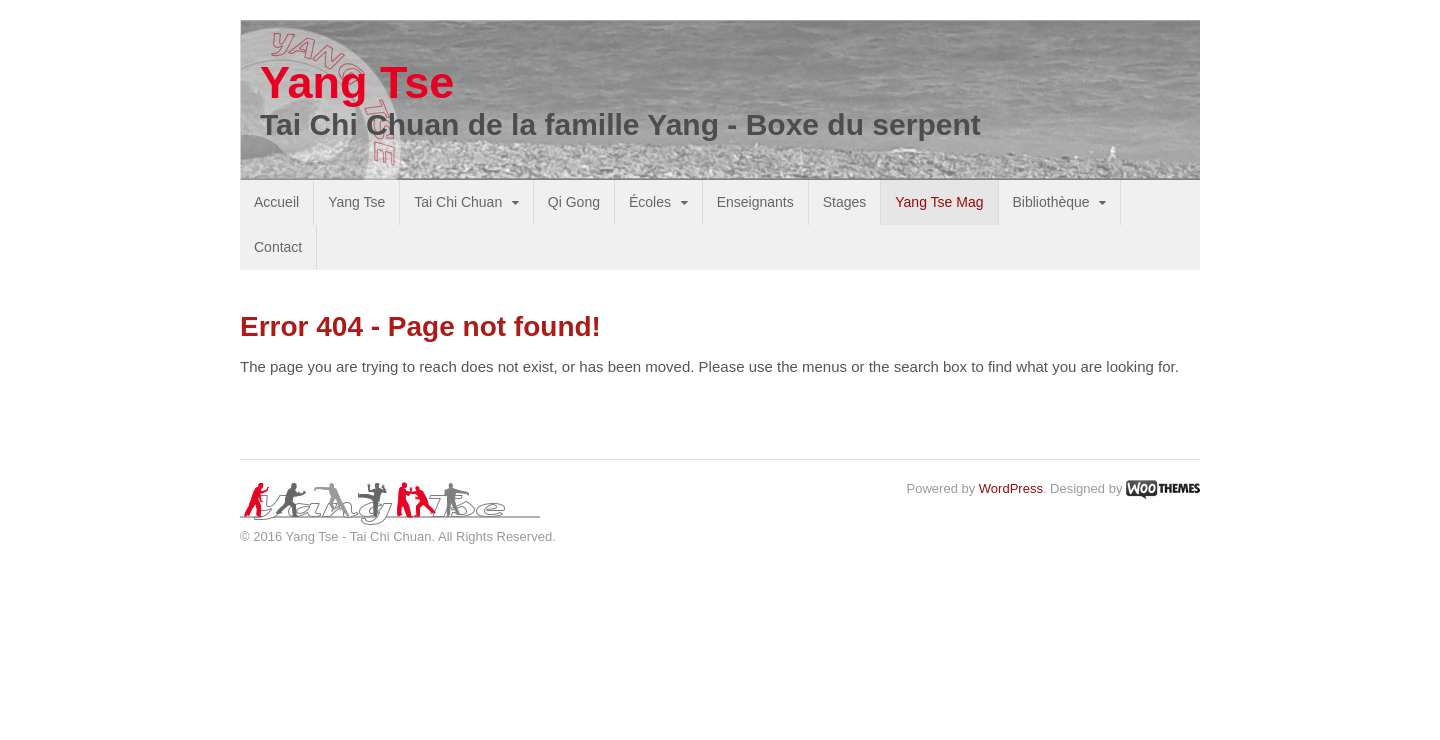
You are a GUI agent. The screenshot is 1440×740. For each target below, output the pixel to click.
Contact (278, 247)
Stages (845, 202)
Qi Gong (574, 202)
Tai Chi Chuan (458, 202)
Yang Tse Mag (939, 202)
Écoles (650, 202)
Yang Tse (357, 82)
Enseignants (755, 202)
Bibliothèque (1051, 202)
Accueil (276, 202)
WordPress (1011, 488)
